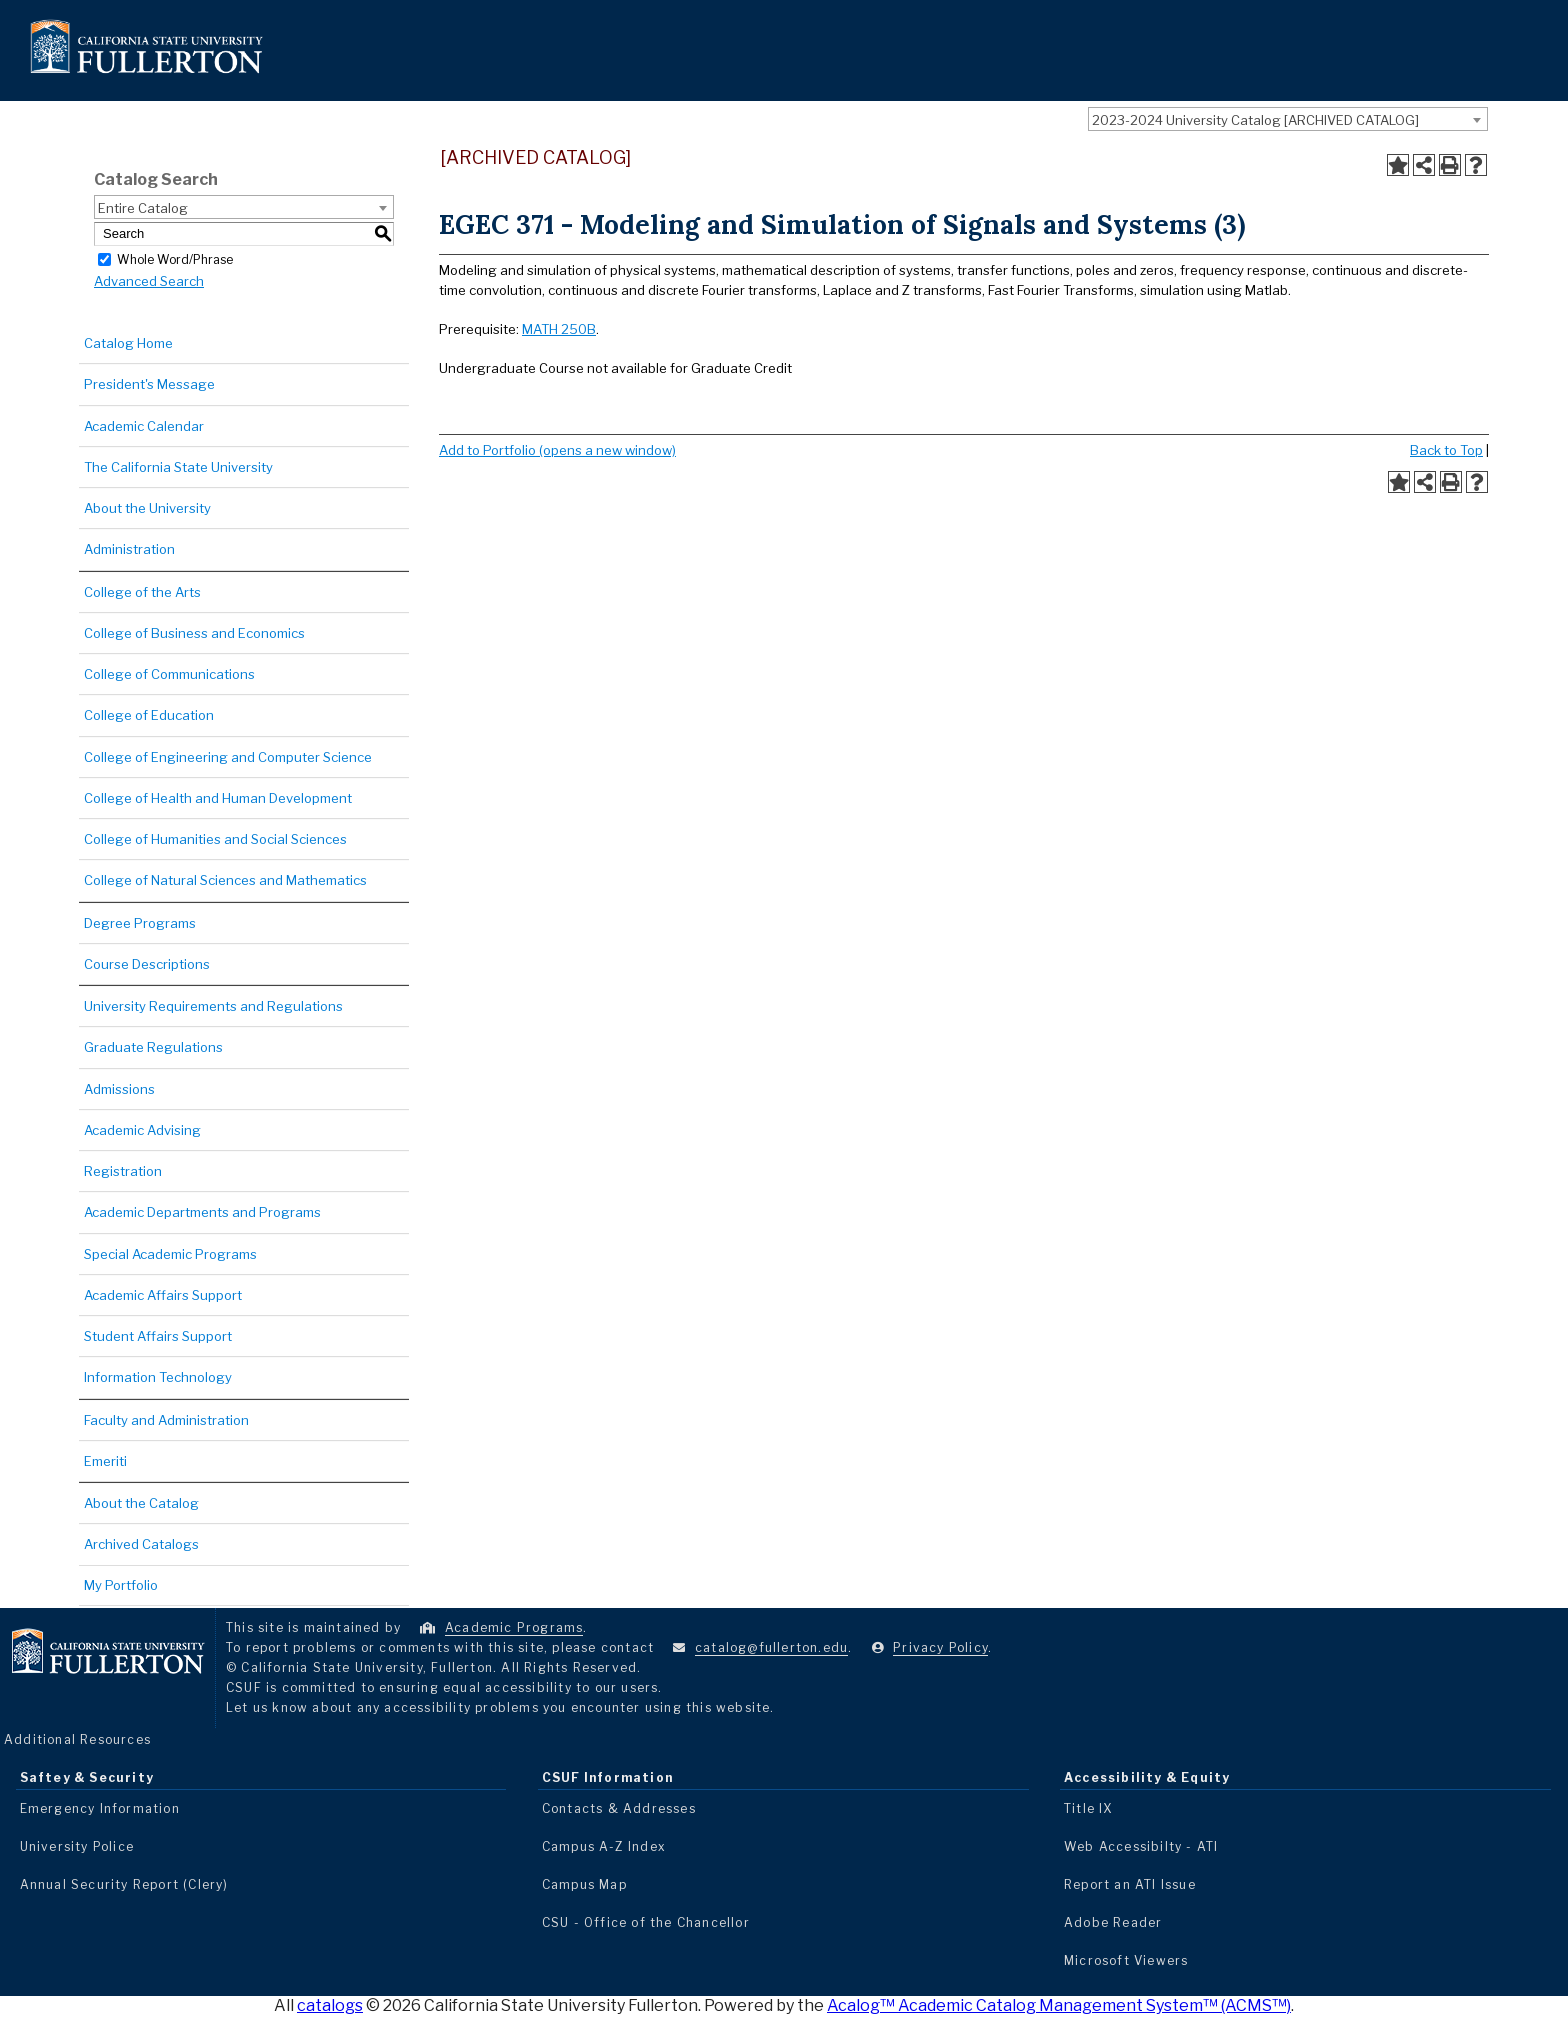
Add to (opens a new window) (557, 450)
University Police (77, 1846)
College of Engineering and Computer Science (228, 757)
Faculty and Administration (166, 1420)
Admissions (119, 1089)
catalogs (330, 2005)
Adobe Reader (1113, 1922)
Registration (123, 1171)
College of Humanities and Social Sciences (215, 839)
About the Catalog (141, 1503)
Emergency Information (100, 1808)
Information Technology (158, 1377)
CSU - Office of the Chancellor (646, 1922)
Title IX (1088, 1808)
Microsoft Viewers (1126, 1960)
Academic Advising (142, 1130)
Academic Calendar (144, 426)
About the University (147, 508)
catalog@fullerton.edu (771, 1647)
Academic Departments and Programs (202, 1212)
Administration (129, 549)
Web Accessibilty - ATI (1141, 1846)
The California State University (178, 467)
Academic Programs (514, 1627)
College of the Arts (142, 592)
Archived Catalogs (141, 1544)
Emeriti (105, 1461)
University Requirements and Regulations (213, 1006)
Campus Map (584, 1884)
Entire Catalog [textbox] (143, 208)
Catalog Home (128, 343)
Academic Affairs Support (163, 1295)
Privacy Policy (940, 1647)
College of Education (149, 715)
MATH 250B (559, 329)
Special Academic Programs (170, 1254)
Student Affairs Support (158, 1336)
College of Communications (169, 674)
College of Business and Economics (194, 633)
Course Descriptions (147, 964)
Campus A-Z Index (604, 1846)
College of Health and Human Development (218, 798)
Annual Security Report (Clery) (124, 1884)
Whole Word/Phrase (175, 258)
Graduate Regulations (153, 1047)
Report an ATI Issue (1130, 1884)
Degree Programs (140, 923)
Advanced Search (149, 281)
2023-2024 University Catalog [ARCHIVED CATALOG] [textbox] (1255, 120)
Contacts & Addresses (619, 1808)
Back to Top (1446, 450)
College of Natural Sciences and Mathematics (225, 880)
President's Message (149, 384)
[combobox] (1288, 119)
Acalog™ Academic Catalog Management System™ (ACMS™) (1059, 2005)
